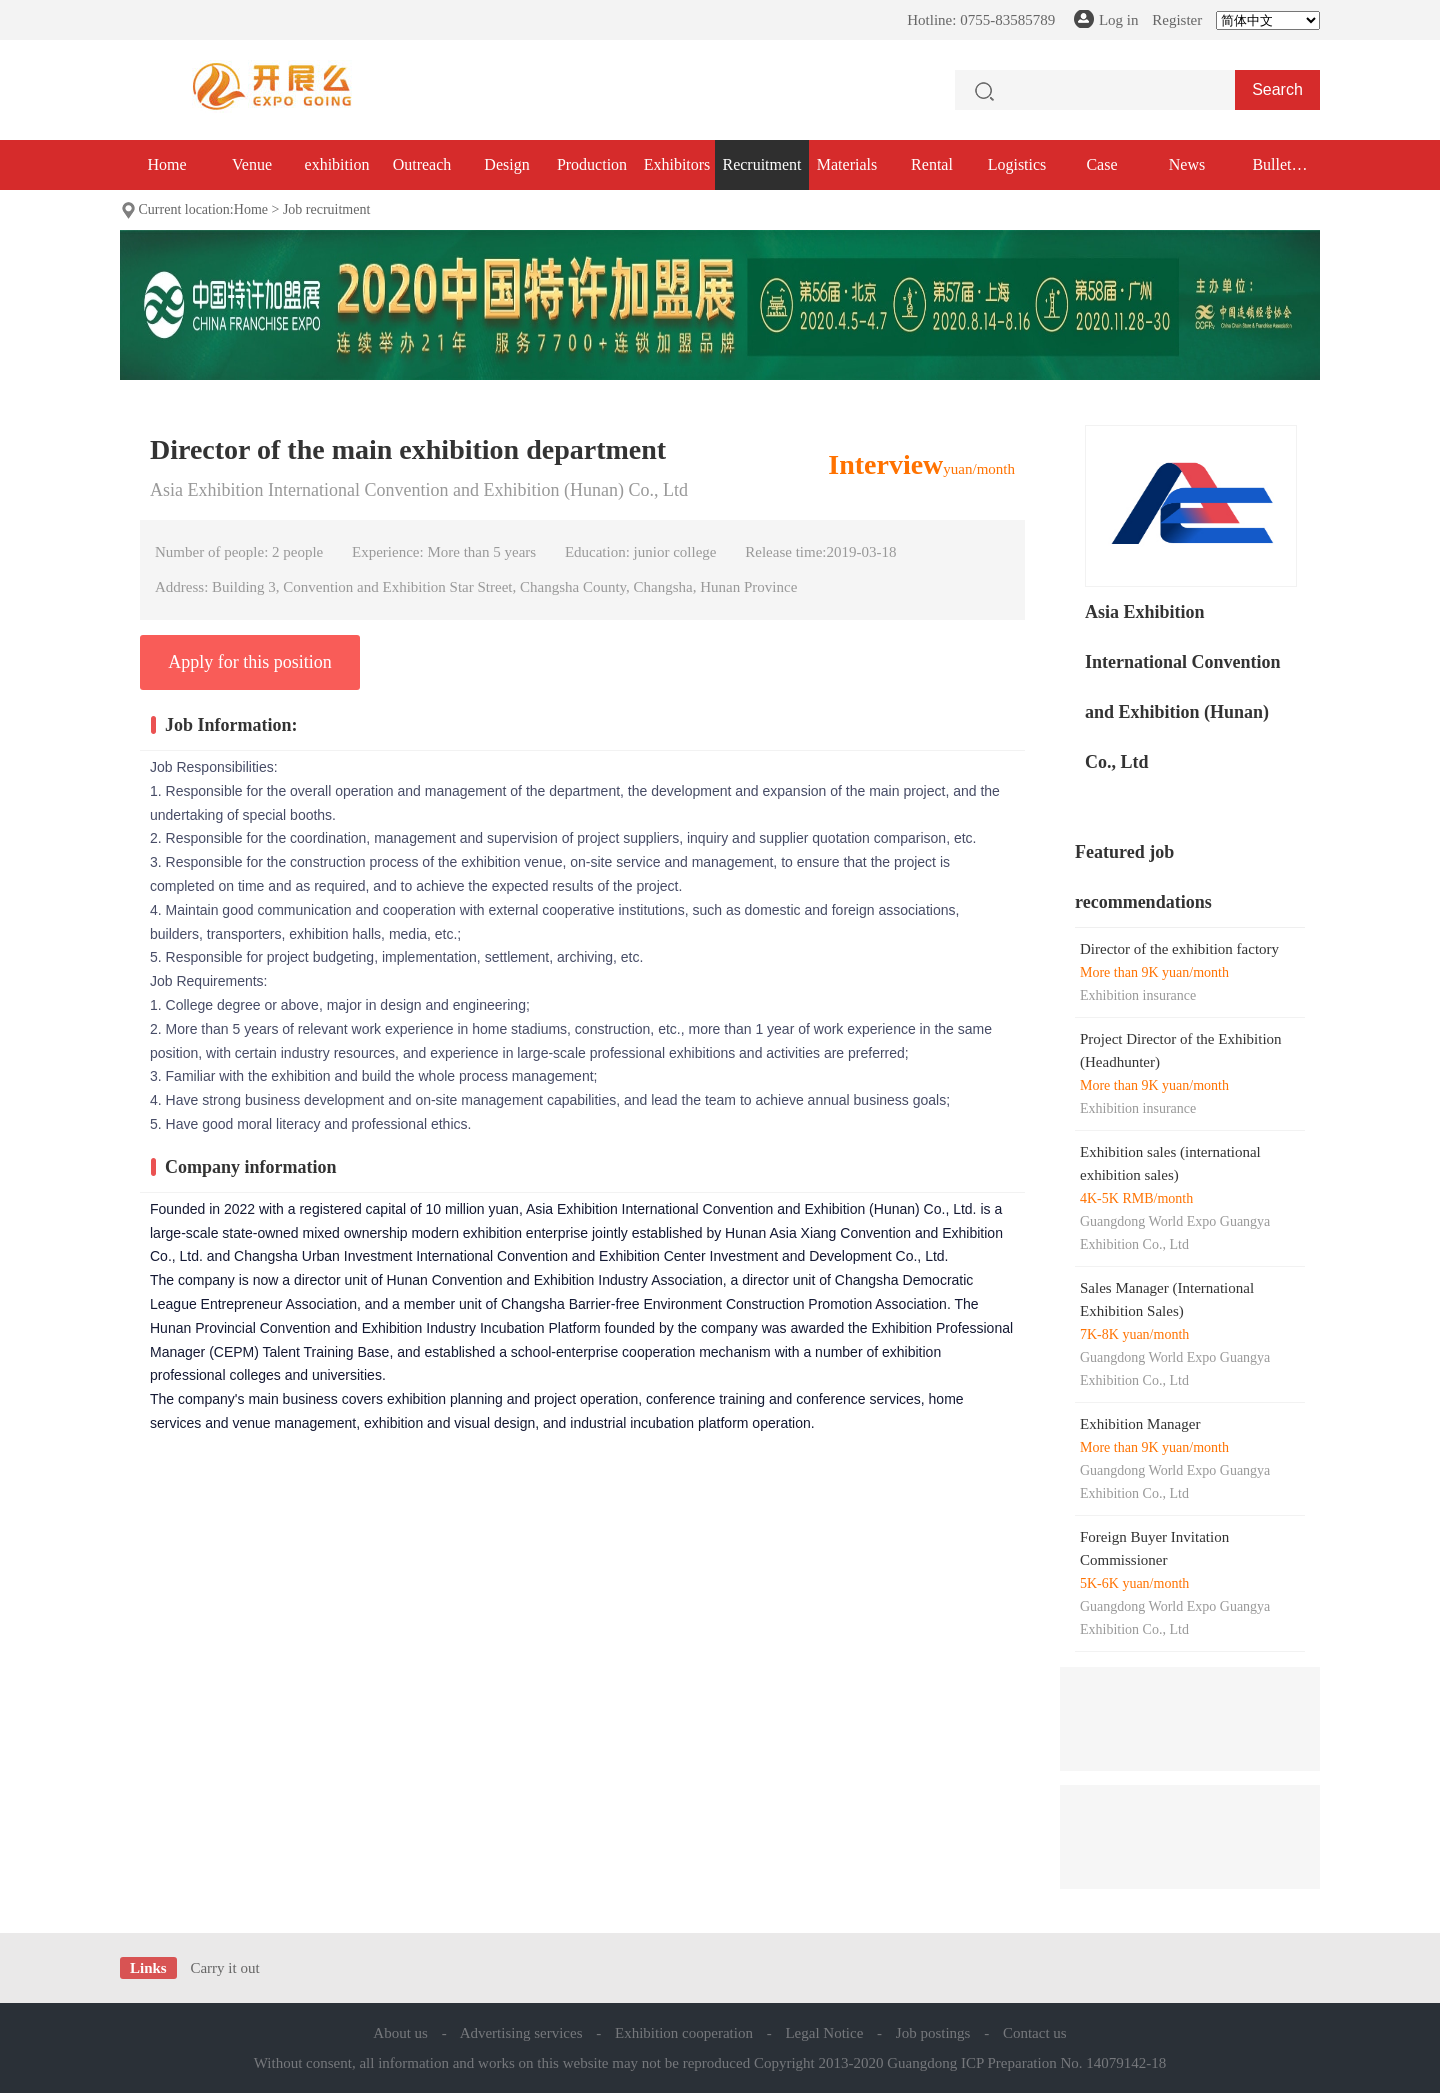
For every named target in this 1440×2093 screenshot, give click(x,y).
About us (400, 2033)
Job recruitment (326, 209)
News (1187, 164)
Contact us (1035, 2033)
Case (1101, 164)
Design (506, 164)
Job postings (933, 2033)
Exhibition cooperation (684, 2033)
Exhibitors (677, 164)
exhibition (337, 164)
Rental (932, 164)
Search (1277, 89)
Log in (1119, 20)
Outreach (422, 164)
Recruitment (761, 164)
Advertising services (521, 2033)
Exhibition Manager (1140, 1424)
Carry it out (224, 1968)
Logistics (1017, 164)
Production (592, 164)
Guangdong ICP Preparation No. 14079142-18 (1026, 2063)
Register (1177, 20)
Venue (252, 164)
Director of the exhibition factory (1179, 949)
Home (166, 164)
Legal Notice (824, 2033)
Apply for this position (250, 662)
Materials (847, 164)
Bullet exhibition (1272, 173)
